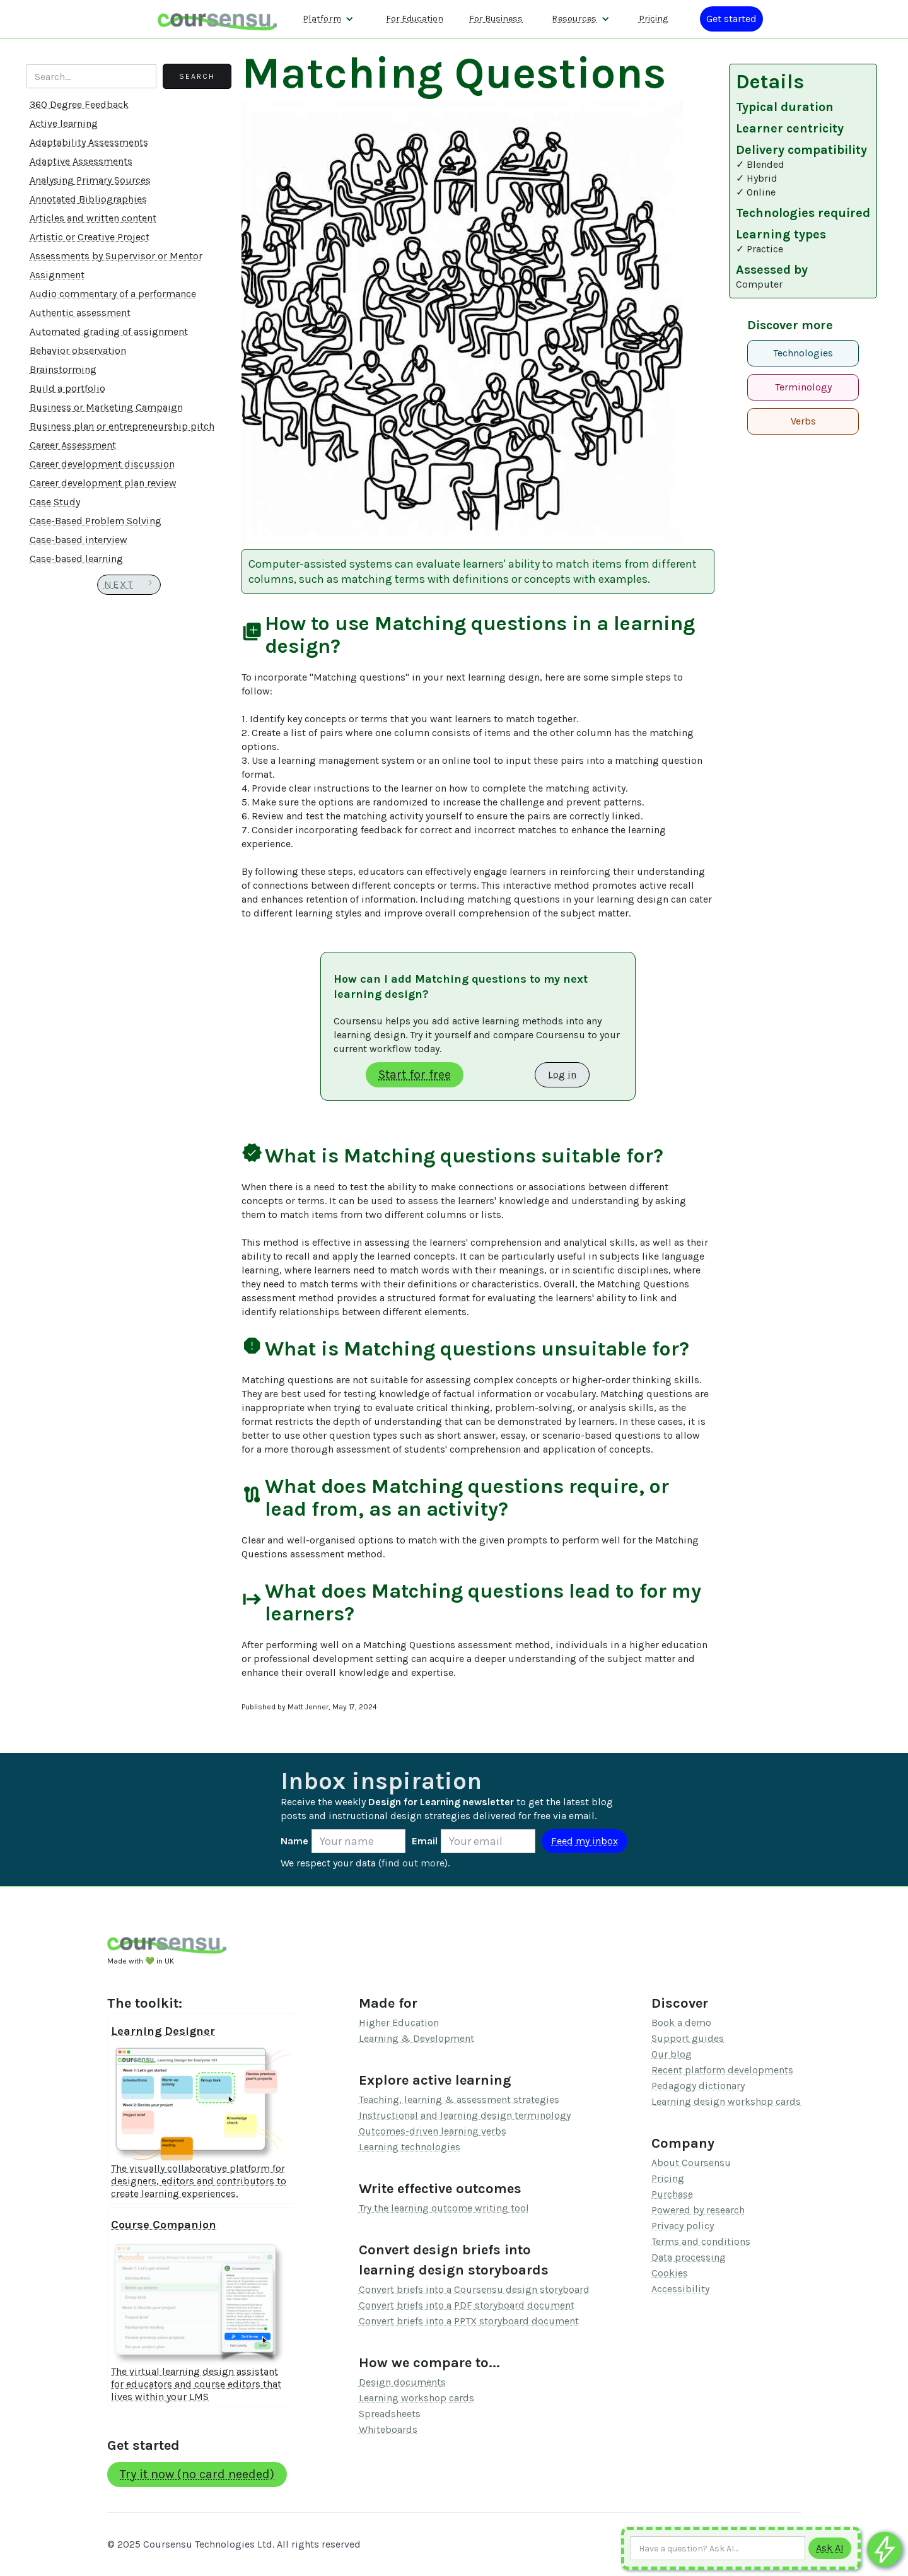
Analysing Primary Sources (90, 180)
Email (425, 1841)
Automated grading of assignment (109, 331)
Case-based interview (78, 540)
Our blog (671, 2054)
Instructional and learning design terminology (465, 2115)
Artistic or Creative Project (89, 237)
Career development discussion (102, 464)
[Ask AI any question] (718, 2548)
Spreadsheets (390, 2414)
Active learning (64, 123)
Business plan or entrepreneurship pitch (122, 426)
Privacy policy (682, 2226)
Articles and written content (93, 218)
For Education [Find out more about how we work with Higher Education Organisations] (414, 18)
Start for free (414, 1074)
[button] (328, 18)
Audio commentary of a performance (113, 294)
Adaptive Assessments (81, 161)
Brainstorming (63, 369)
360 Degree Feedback (79, 104)
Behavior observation (78, 350)
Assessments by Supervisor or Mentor (116, 256)
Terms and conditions (700, 2241)
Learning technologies (409, 2147)
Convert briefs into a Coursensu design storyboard (474, 2289)
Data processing (688, 2257)
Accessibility (680, 2289)
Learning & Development (416, 2038)
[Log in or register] (731, 19)
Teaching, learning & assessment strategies (459, 2099)
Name (294, 1841)
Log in (562, 1074)
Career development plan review (103, 483)
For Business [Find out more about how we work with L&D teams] (496, 18)
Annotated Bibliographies (88, 199)
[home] (217, 18)
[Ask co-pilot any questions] (884, 2549)
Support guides (687, 2038)
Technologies (803, 353)
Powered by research (698, 2210)
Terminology (803, 387)
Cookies (669, 2273)
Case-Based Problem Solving (95, 521)
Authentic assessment (80, 313)
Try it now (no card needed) (197, 2474)
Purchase (672, 2194)
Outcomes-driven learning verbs (432, 2131)
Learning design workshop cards (726, 2101)
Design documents (402, 2382)
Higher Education (399, 2023)
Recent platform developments (722, 2070)
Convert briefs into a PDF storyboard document (466, 2305)
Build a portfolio (67, 388)
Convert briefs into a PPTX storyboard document (469, 2321)
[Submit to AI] (829, 2548)
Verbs (803, 421)
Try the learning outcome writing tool (444, 2208)
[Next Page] (129, 585)
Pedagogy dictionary (698, 2086)
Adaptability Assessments (89, 142)
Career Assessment (73, 445)
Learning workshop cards (416, 2398)
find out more (413, 1863)
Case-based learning (76, 559)
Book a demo (681, 2023)
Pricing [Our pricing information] (653, 18)
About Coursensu (691, 2163)
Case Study (55, 502)
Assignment (57, 275)
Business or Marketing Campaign (106, 407)
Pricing (667, 2178)
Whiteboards (388, 2429)
